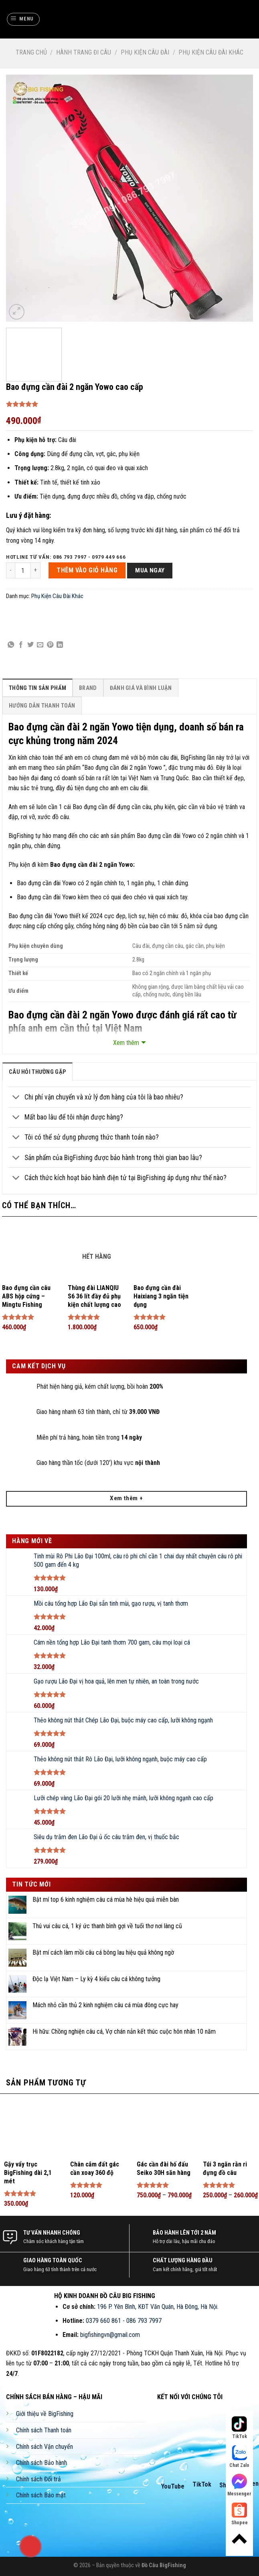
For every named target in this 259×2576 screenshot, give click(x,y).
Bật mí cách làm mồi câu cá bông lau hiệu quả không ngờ (103, 1952)
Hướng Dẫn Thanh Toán (42, 705)
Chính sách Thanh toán (43, 2430)
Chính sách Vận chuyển (44, 2446)
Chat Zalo (239, 2456)
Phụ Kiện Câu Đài (145, 52)
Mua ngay (150, 570)
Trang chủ (31, 52)
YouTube (172, 2486)
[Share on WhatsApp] (11, 645)
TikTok (201, 2484)
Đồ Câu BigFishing (164, 2565)
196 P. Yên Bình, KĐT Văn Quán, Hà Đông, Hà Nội (157, 2306)
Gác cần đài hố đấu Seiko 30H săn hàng (163, 2168)
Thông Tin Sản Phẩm (37, 688)
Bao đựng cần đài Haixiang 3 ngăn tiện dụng (161, 1296)
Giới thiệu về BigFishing (44, 2414)
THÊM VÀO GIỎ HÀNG (87, 570)
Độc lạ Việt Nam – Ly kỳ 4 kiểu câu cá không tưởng (96, 1979)
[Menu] (23, 19)
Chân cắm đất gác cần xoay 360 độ (94, 2168)
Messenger (239, 2485)
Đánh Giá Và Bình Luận (141, 688)
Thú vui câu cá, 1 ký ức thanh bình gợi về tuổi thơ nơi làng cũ (107, 1926)
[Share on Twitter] (30, 645)
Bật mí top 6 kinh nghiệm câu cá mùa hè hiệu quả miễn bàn (105, 1899)
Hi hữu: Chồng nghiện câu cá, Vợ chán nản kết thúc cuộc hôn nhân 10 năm (124, 2031)
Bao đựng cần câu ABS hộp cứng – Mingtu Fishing (26, 1296)
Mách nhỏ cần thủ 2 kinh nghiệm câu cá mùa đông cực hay (105, 2005)
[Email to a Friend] (40, 645)
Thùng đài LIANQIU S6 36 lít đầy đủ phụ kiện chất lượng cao (94, 1296)
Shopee (239, 2514)
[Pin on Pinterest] (50, 645)
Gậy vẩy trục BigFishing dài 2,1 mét (28, 2172)
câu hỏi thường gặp (37, 1072)
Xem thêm (126, 1043)
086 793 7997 (144, 2320)
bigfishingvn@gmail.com (110, 2335)
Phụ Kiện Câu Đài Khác (210, 52)
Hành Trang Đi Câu (83, 52)
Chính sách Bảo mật (41, 2495)
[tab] (37, 688)
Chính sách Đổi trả (38, 2479)
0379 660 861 (103, 2320)
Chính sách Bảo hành (41, 2462)
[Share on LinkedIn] (60, 645)
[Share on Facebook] (21, 645)
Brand (88, 688)
